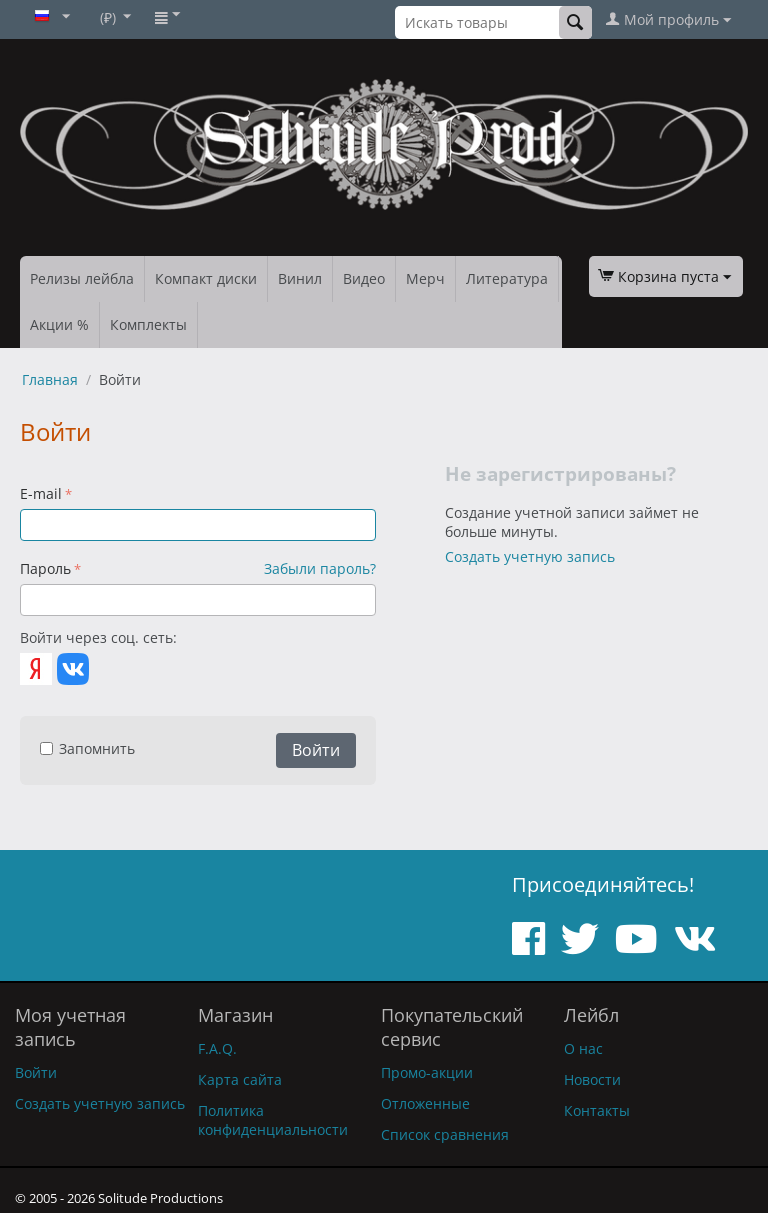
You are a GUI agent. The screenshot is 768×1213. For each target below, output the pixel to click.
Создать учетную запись (530, 556)
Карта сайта (240, 1079)
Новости (592, 1079)
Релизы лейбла (82, 278)
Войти (316, 750)
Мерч (425, 278)
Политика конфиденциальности (273, 1120)
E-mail (41, 493)
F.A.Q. (217, 1048)
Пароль (45, 568)
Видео (364, 278)
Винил (300, 278)
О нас (583, 1048)
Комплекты (148, 324)
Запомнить (87, 748)
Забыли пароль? (320, 568)
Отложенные (425, 1103)
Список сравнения (445, 1134)
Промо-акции (427, 1072)
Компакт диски (206, 278)
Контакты (597, 1110)
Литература (507, 278)
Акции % (59, 324)
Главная (50, 379)
